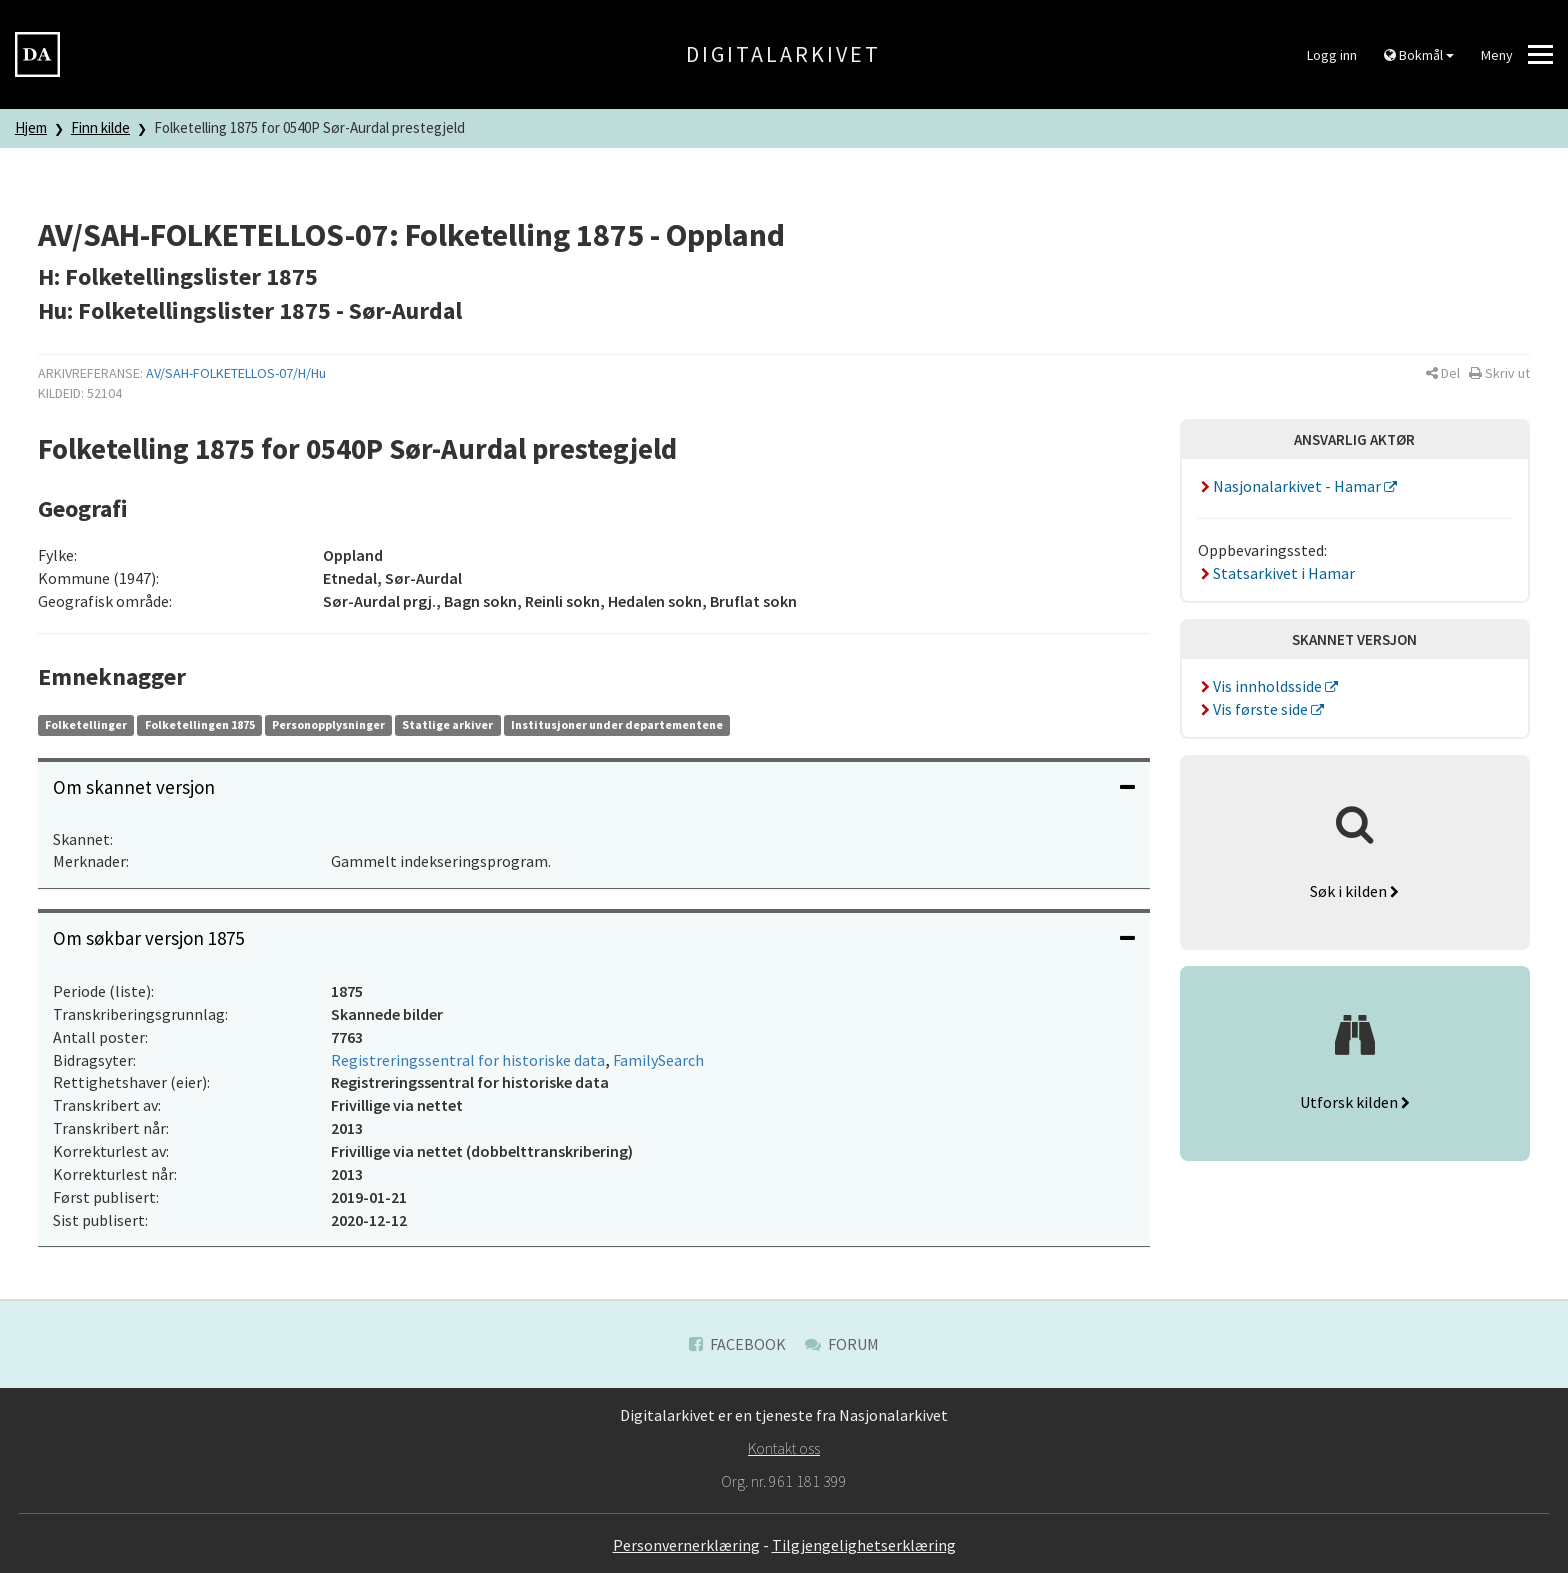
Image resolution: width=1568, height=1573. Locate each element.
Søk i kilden (1354, 891)
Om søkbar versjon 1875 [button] (594, 938)
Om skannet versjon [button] (594, 787)
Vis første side (1255, 709)
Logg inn (1332, 55)
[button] (1443, 373)
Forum (842, 1344)
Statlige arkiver (447, 724)
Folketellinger (86, 724)
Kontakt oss (784, 1448)
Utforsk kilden (1355, 1102)
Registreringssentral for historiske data (468, 1060)
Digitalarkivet (783, 54)
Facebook (737, 1344)
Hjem (31, 127)
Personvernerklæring (686, 1545)
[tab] (594, 787)
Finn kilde (100, 127)
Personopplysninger (328, 724)
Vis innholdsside (1262, 686)
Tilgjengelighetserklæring (864, 1545)
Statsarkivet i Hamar (1277, 573)
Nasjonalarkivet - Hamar (1291, 486)
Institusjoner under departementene (617, 724)
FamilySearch (658, 1060)
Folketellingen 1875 (200, 724)
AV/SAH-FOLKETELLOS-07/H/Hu (236, 373)
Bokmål (1419, 55)
